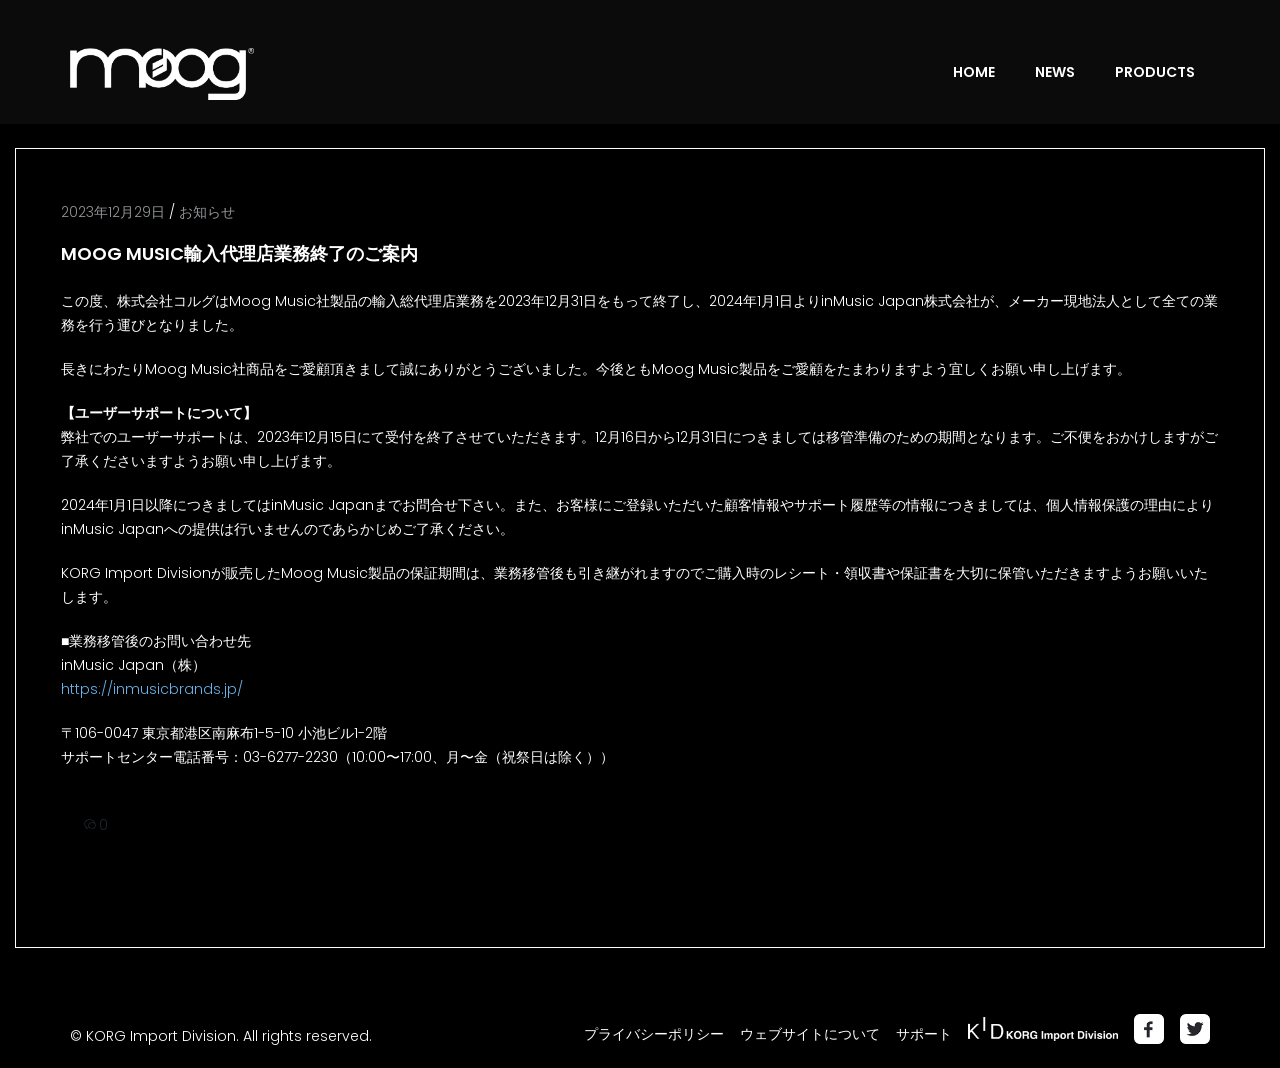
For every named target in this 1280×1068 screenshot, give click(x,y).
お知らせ (207, 212)
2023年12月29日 (113, 212)
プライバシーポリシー (654, 1034)
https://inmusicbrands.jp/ (152, 689)
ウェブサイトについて (810, 1034)
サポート (924, 1034)
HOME (974, 72)
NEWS (1055, 72)
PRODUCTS (1155, 72)
